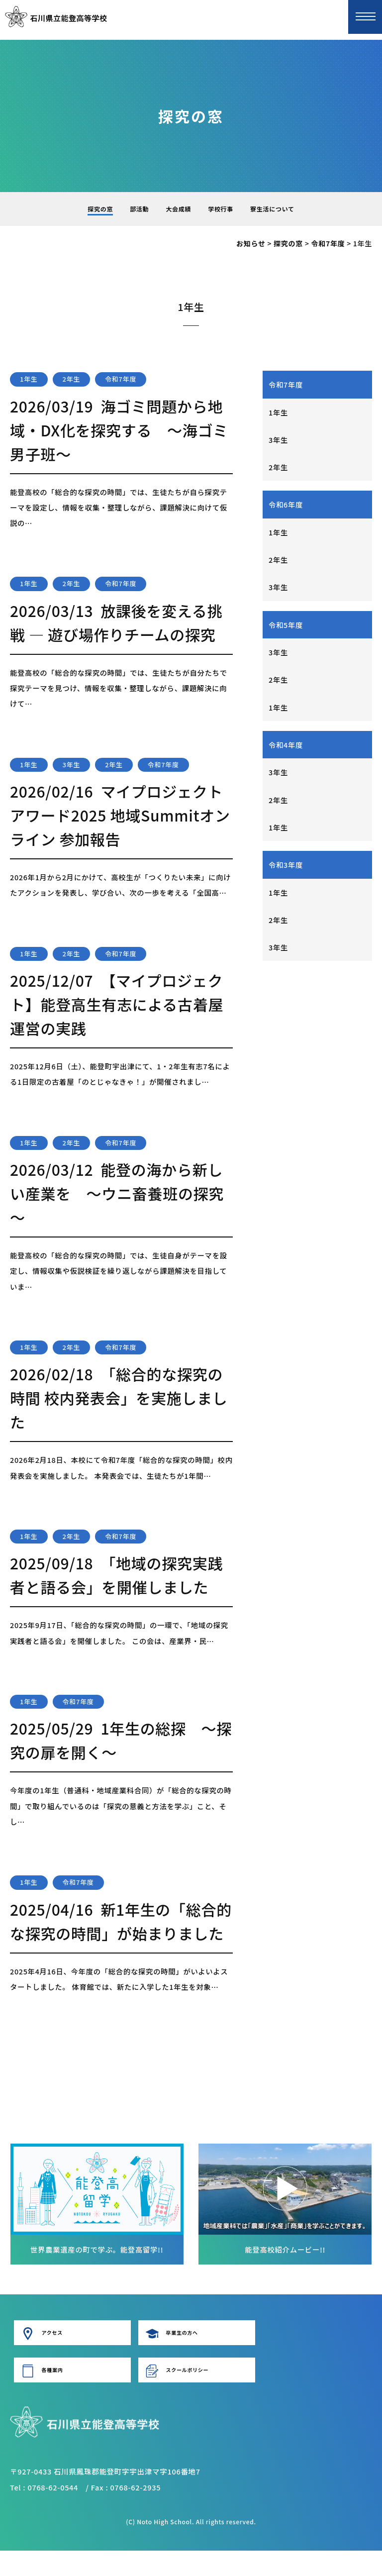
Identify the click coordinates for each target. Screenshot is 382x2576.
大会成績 (178, 209)
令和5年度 (286, 626)
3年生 (278, 440)
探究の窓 (100, 209)
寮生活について (272, 209)
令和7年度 (286, 384)
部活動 (139, 209)
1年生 (278, 412)
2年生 (278, 468)
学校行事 (220, 209)
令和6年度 (286, 506)
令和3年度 (286, 869)
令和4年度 (286, 748)
